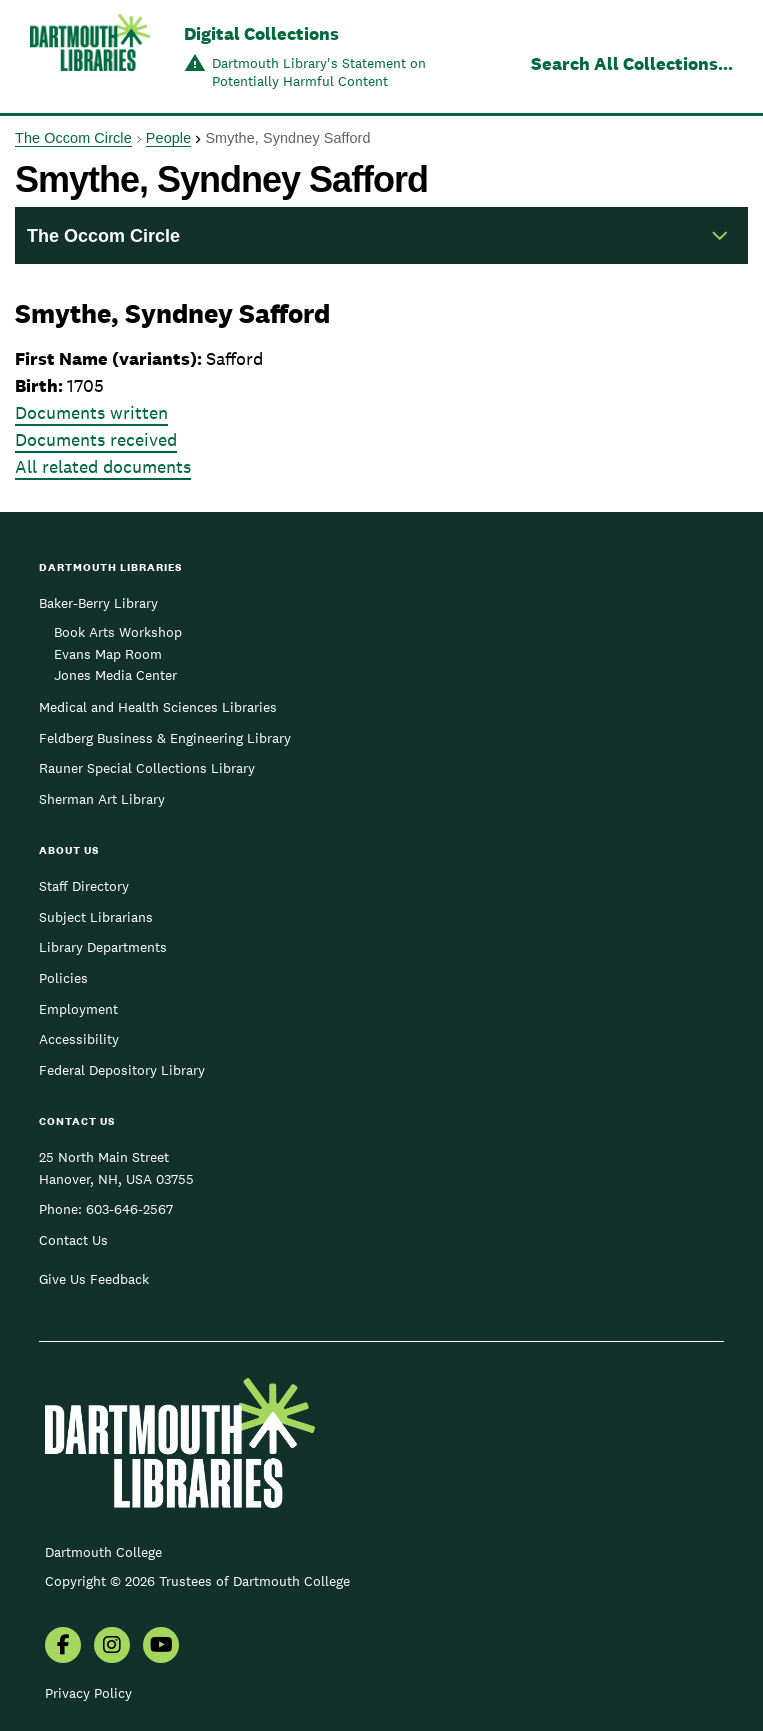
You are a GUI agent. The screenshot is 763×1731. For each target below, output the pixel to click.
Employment (78, 1009)
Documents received (96, 439)
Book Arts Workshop (118, 632)
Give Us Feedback (94, 1279)
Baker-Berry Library (98, 603)
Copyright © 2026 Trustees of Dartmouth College (197, 1581)
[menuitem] (63, 1647)
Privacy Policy (88, 1693)
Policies (63, 978)
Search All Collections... (632, 63)
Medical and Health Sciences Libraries (158, 707)
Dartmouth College (103, 1552)
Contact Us (73, 1240)
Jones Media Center (115, 675)
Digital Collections (261, 33)
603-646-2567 (129, 1209)
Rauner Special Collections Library (147, 768)
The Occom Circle (73, 138)
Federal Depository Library (122, 1070)
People (168, 138)
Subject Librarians (96, 917)
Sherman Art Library (102, 799)
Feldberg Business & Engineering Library (165, 738)
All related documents (103, 466)
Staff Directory (84, 886)
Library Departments (103, 947)
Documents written (91, 412)
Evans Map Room (108, 654)
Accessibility (79, 1039)
